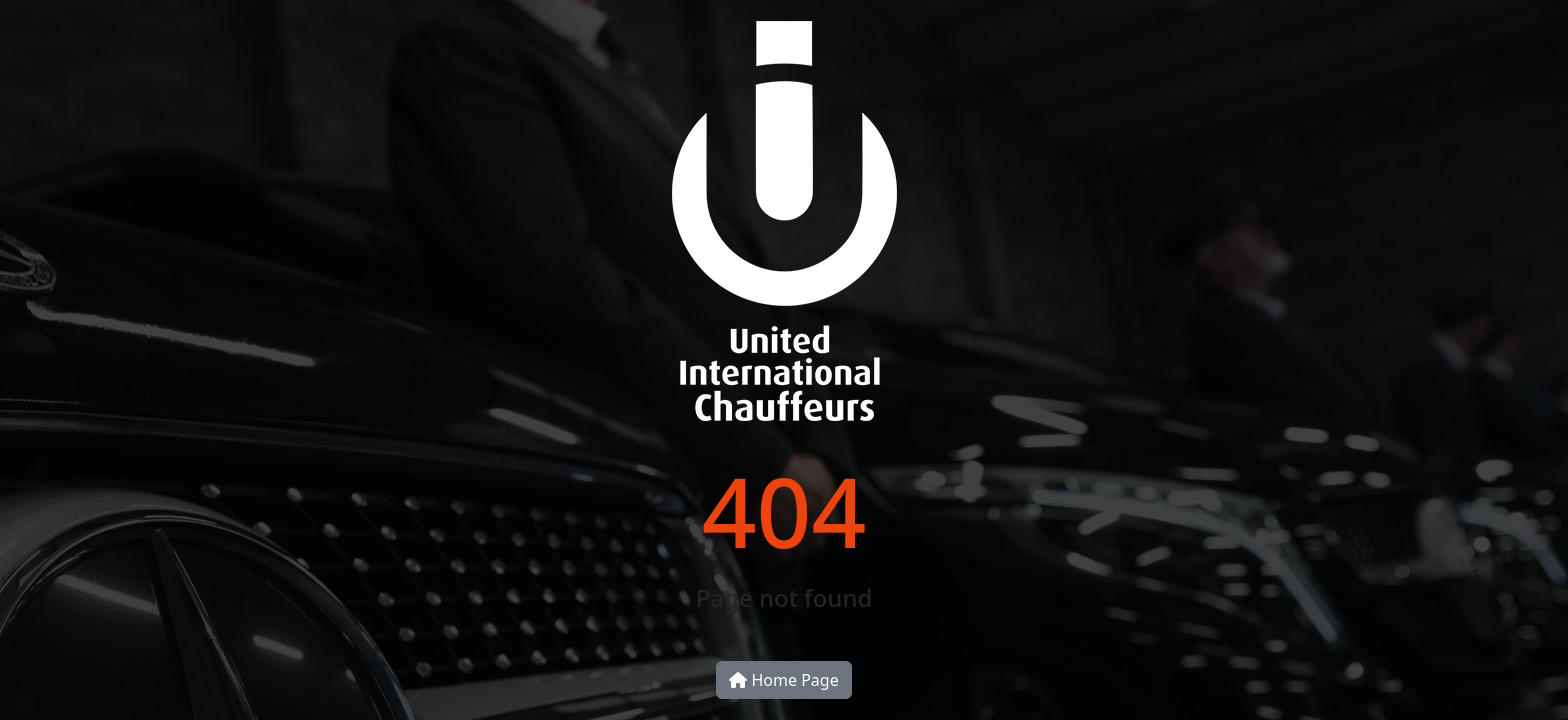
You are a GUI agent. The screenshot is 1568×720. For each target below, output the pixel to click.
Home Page (783, 680)
